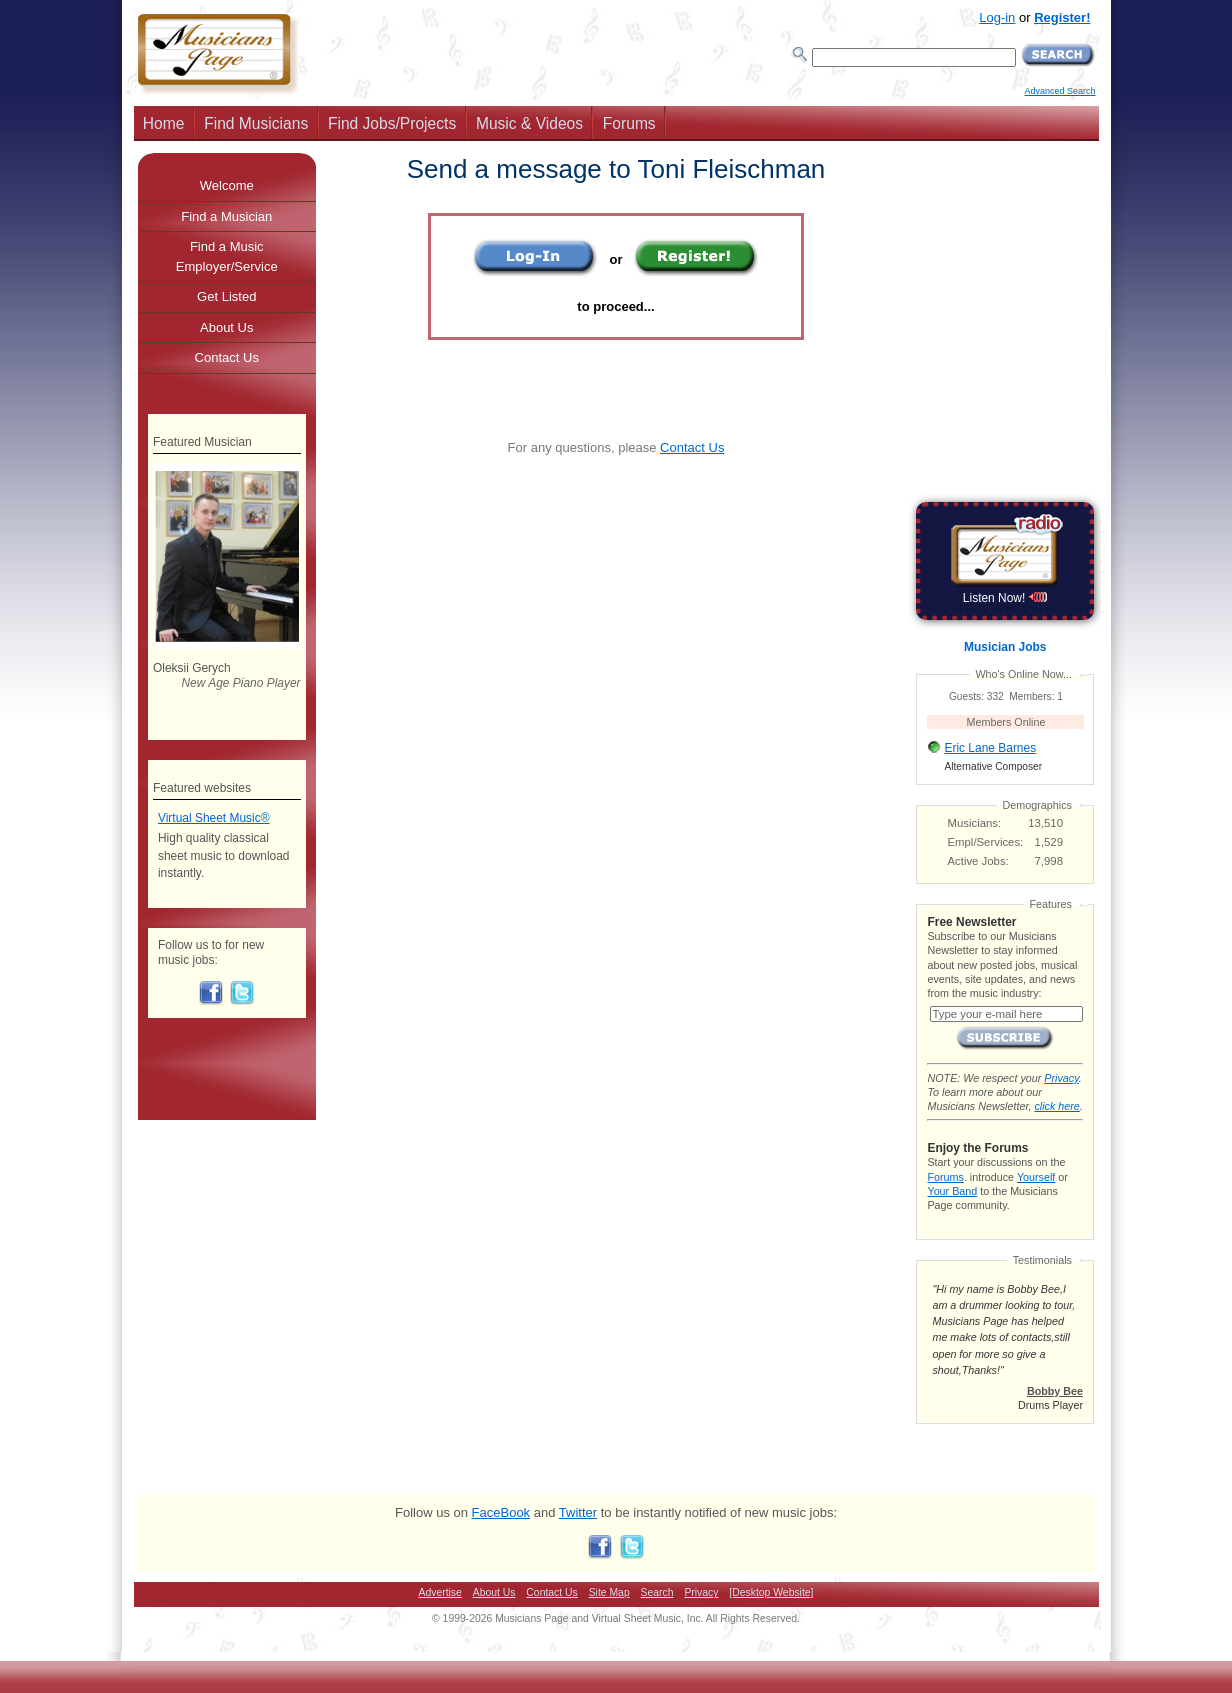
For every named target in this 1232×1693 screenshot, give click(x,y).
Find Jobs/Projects (392, 123)
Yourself (1036, 1177)
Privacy (1061, 1078)
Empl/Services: (986, 842)
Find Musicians (256, 123)
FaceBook (501, 1512)
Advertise (440, 1592)
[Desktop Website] (771, 1592)
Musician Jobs (1005, 647)
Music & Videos (529, 123)
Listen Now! (1005, 598)
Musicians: (975, 823)
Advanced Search (1059, 91)
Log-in (997, 17)
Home (164, 123)
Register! (1062, 17)
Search (657, 1592)
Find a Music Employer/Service (227, 256)
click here (1056, 1106)
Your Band (952, 1191)
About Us (226, 327)
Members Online (1006, 722)
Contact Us (692, 447)
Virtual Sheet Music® (214, 818)
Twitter (578, 1512)
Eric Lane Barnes (990, 748)
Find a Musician (226, 216)
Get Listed (226, 296)
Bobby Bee (1055, 1391)
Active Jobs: (978, 861)
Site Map (609, 1592)
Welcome (227, 185)
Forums (629, 123)
